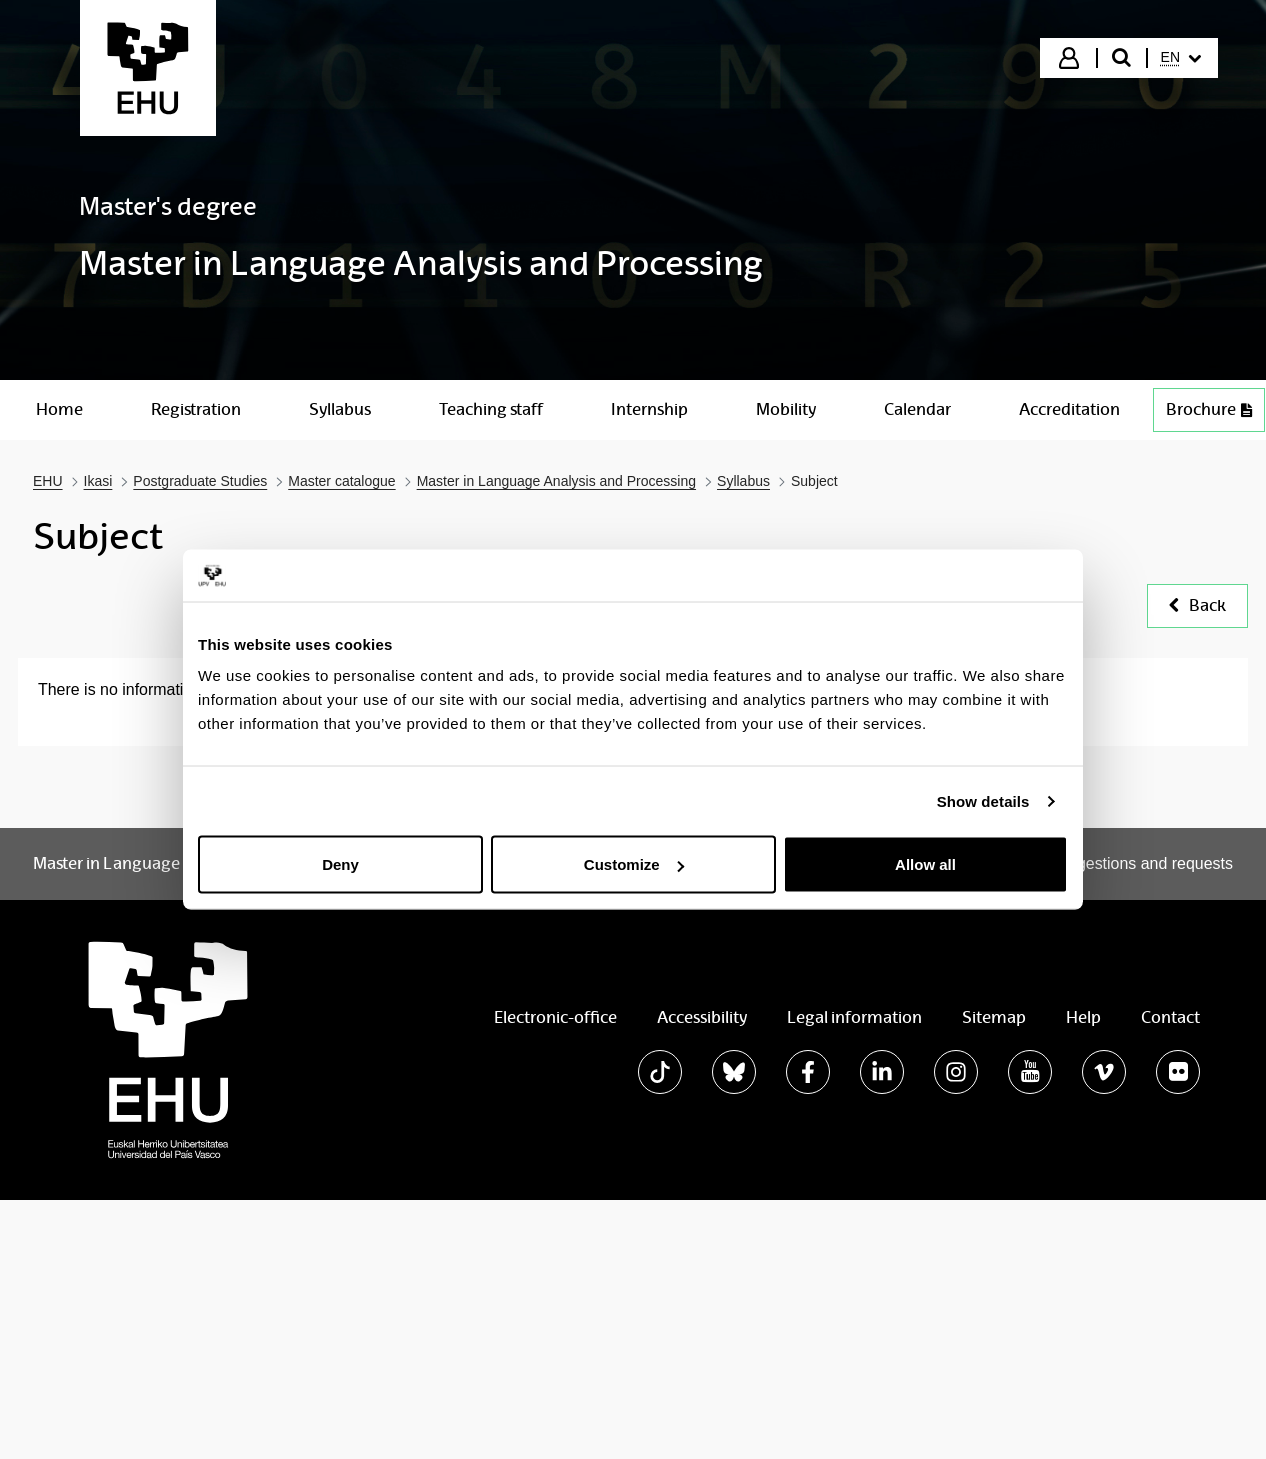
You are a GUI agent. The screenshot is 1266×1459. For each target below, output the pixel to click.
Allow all (925, 864)
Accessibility (702, 1017)
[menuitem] (1181, 58)
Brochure (1209, 409)
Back (1197, 605)
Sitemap (994, 1017)
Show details (983, 800)
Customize (634, 864)
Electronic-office (555, 1017)
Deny (340, 864)
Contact (1170, 1017)
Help (1083, 1017)
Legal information (854, 1017)
